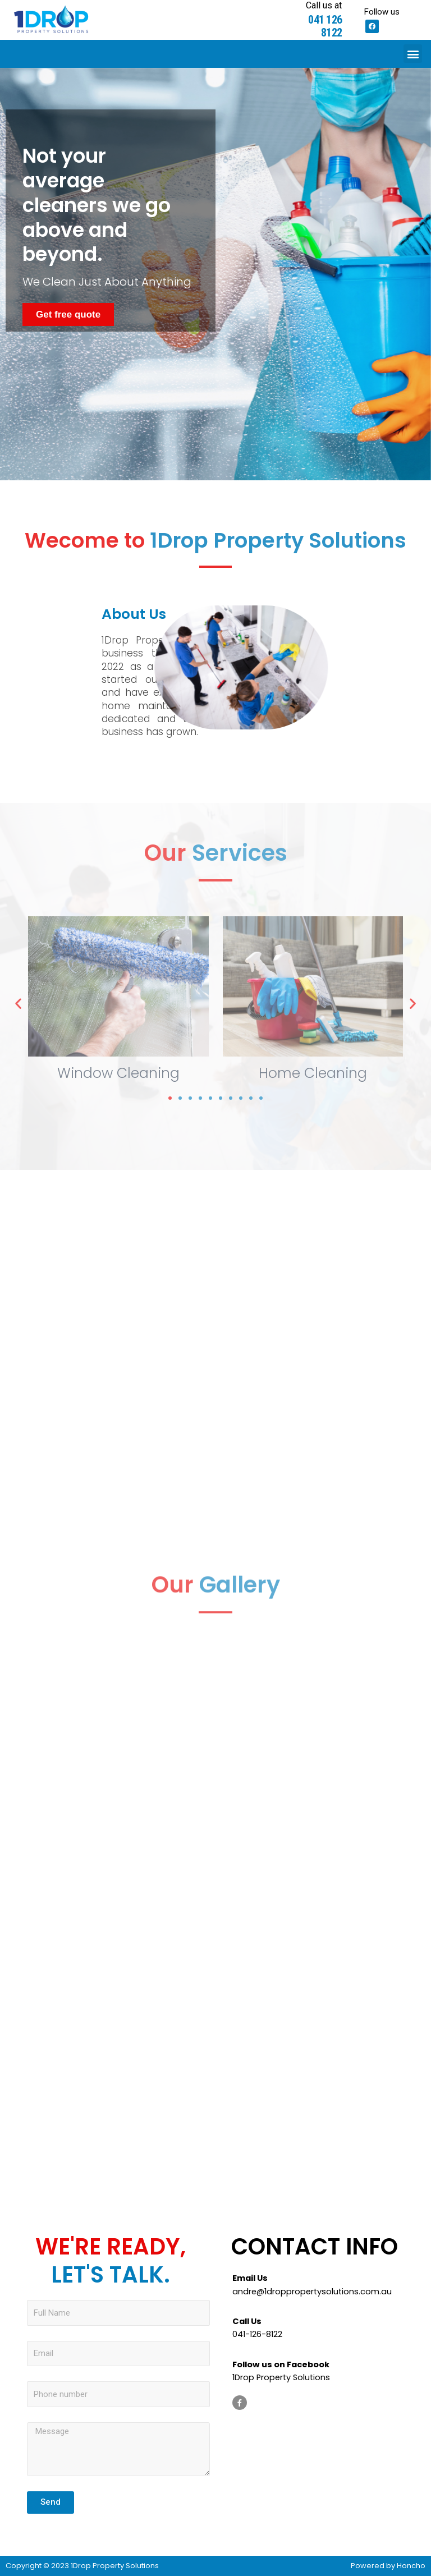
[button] (413, 53)
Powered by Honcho (388, 2565)
